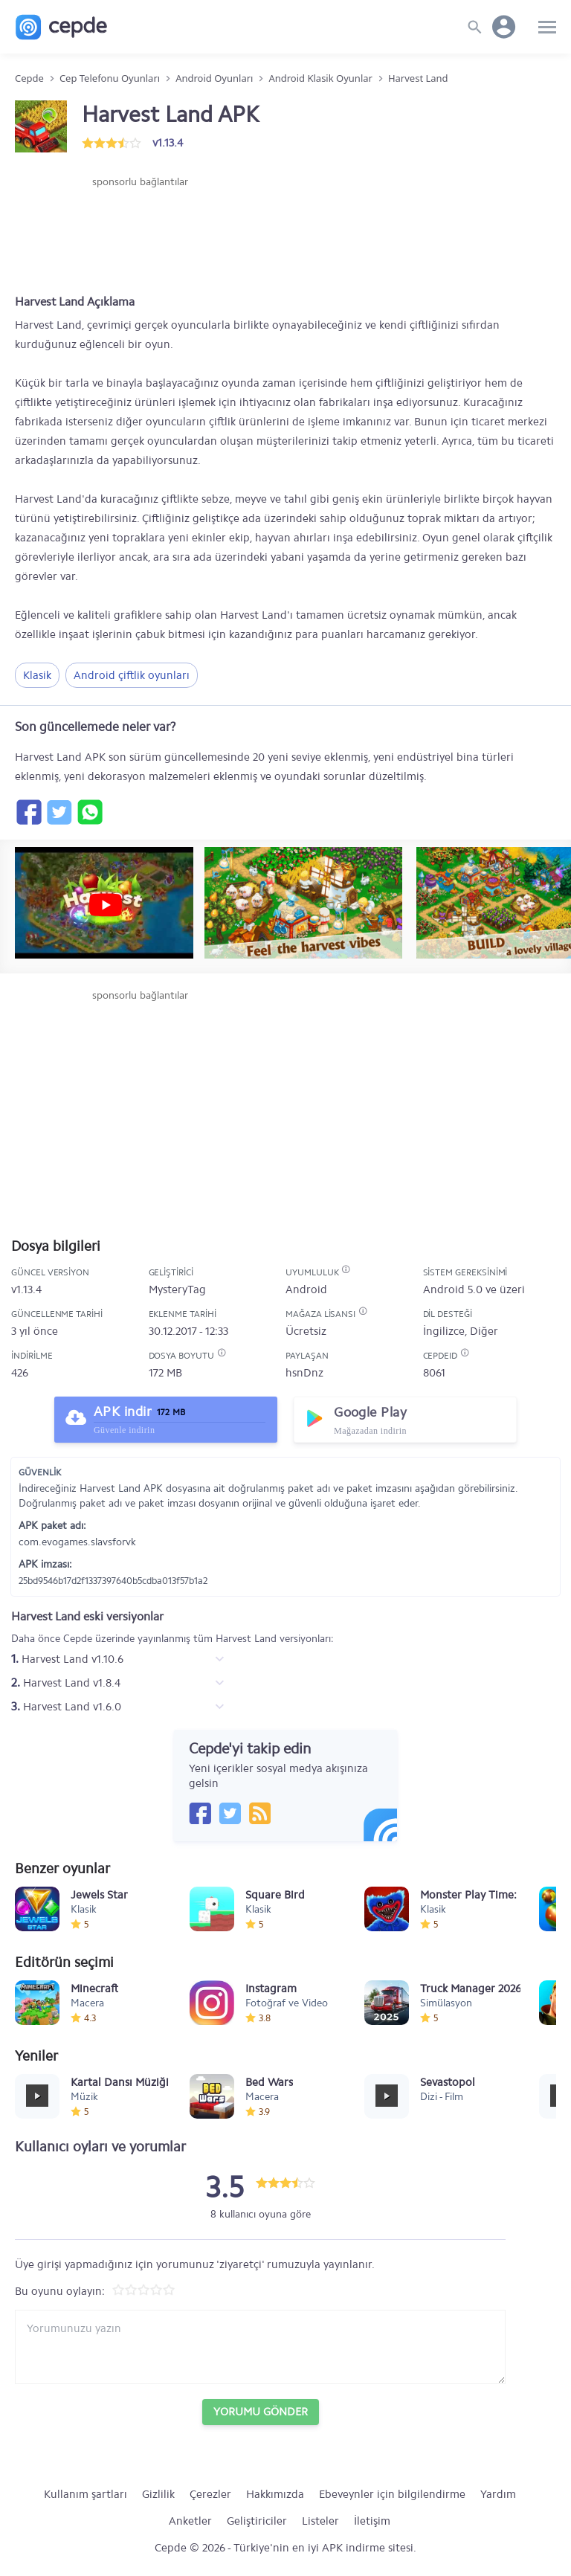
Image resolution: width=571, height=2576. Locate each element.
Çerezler (210, 2494)
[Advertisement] (140, 234)
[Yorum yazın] (260, 2347)
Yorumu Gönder (260, 2411)
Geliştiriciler (257, 2521)
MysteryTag (177, 1289)
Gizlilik (158, 2494)
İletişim (372, 2521)
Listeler (320, 2521)
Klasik (37, 675)
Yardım (498, 2494)
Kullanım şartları (85, 2494)
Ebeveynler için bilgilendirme (392, 2494)
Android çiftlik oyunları (132, 675)
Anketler (190, 2521)
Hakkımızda (275, 2494)
